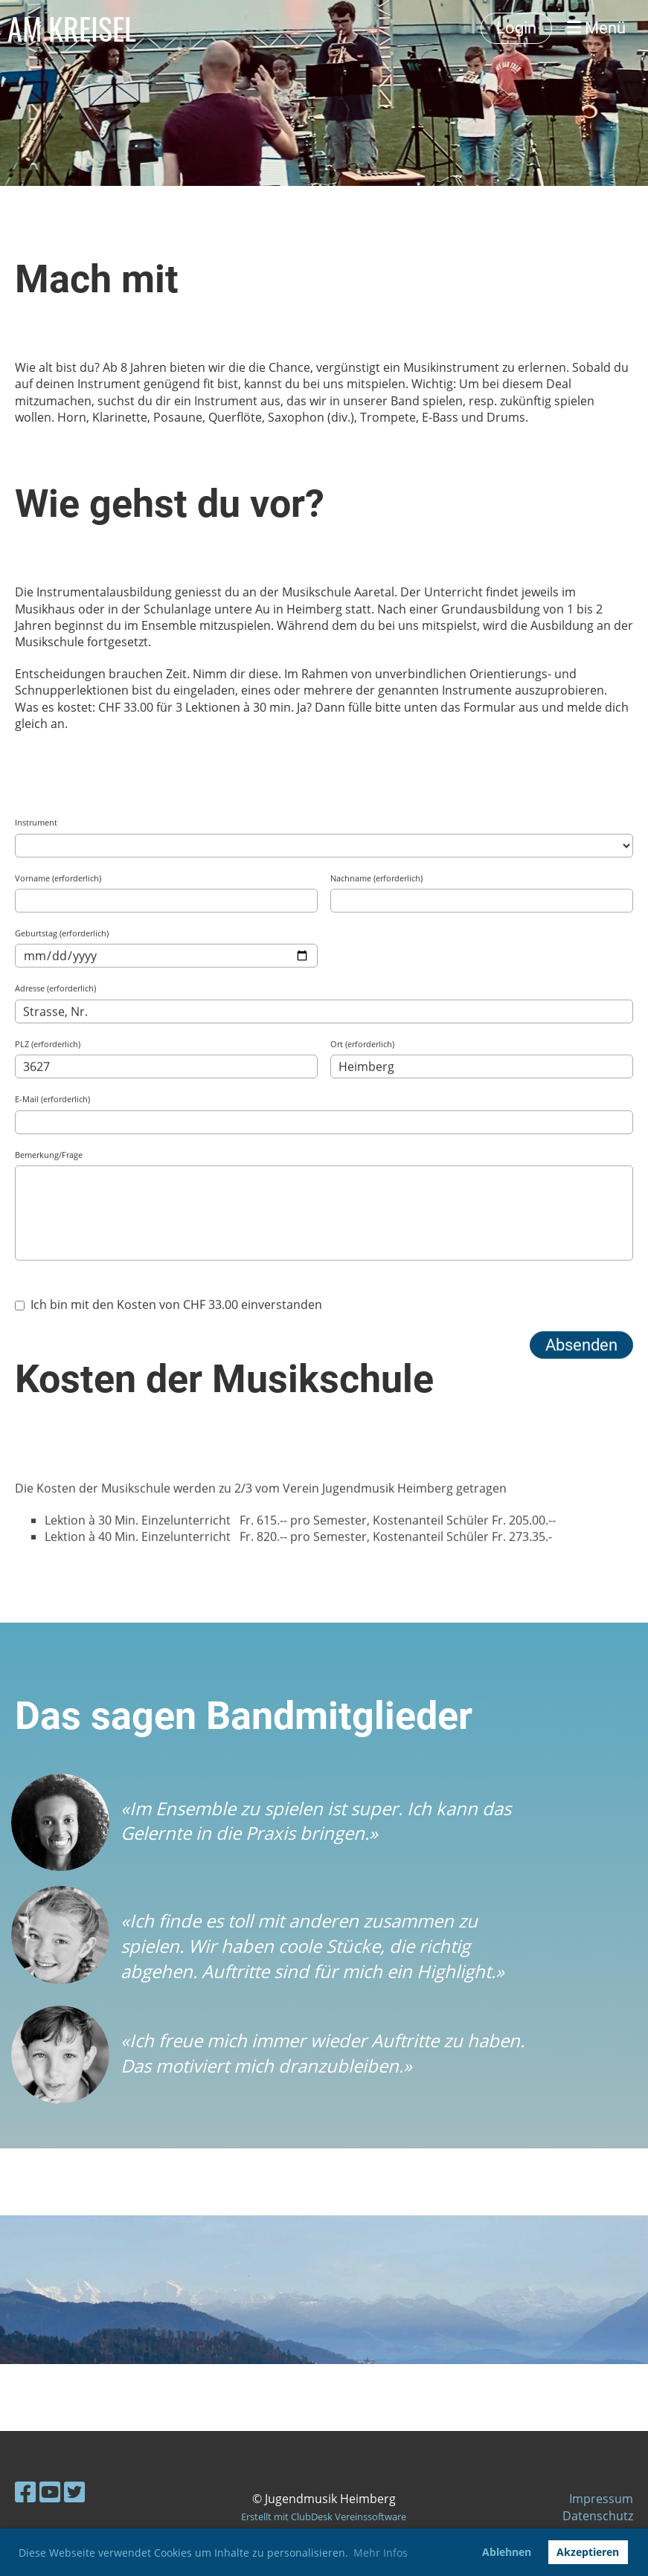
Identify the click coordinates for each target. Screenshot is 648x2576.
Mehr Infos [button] (380, 2553)
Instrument (36, 1257)
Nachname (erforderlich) (376, 1312)
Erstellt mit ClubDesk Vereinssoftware (323, 2516)
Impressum (601, 2498)
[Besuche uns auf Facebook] (25, 2492)
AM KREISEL (71, 28)
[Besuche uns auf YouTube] (49, 2492)
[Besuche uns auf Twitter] (74, 2492)
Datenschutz (597, 2516)
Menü (596, 28)
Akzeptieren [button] (587, 2552)
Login (516, 28)
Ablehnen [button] (506, 2552)
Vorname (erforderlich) (58, 1312)
